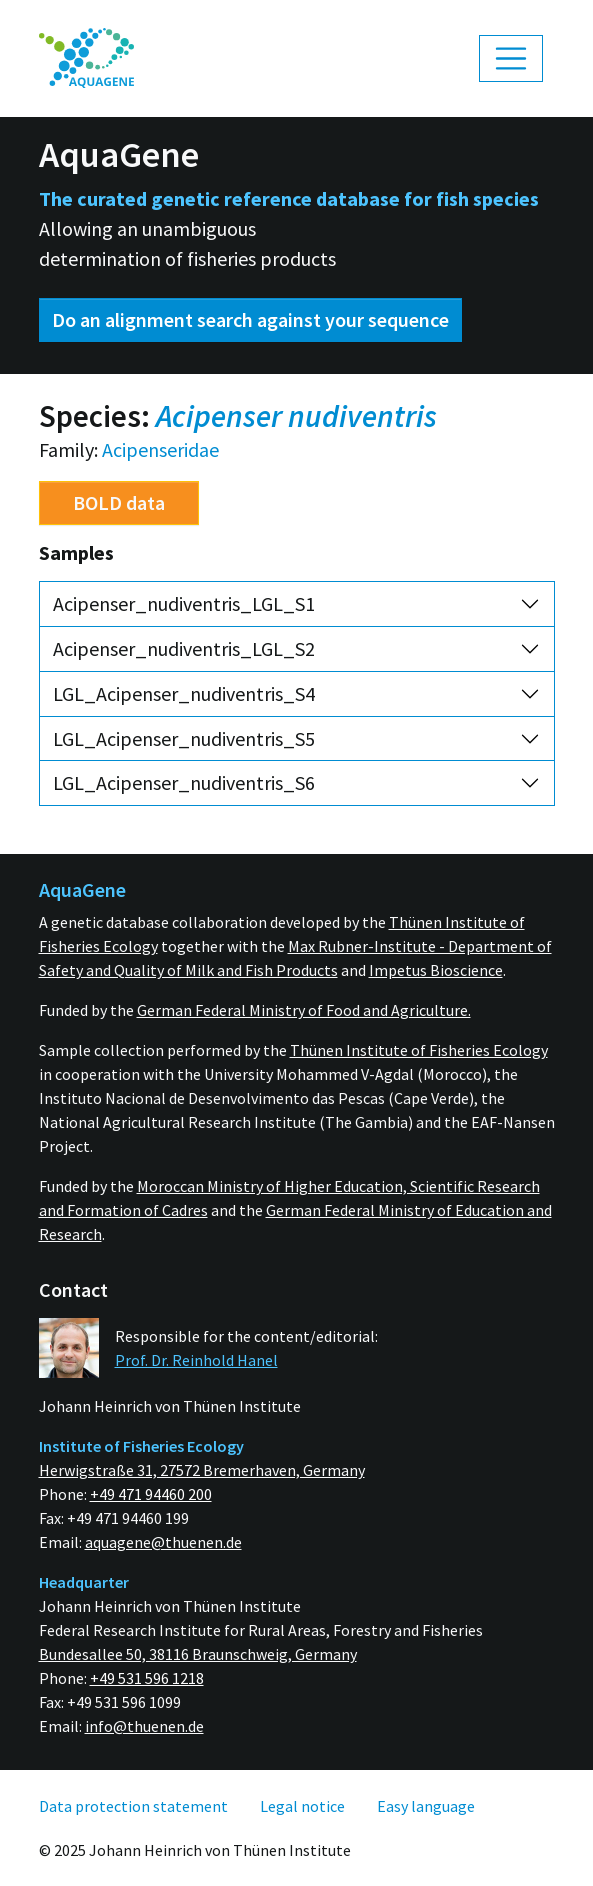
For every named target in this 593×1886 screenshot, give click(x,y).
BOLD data (119, 502)
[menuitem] (87, 58)
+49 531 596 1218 (147, 1678)
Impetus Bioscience (436, 970)
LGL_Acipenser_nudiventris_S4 (184, 693)
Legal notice (302, 1806)
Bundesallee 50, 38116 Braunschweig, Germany (198, 1654)
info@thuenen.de (144, 1726)
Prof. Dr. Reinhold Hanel (196, 1360)
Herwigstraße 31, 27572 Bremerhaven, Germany (202, 1470)
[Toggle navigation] (511, 59)
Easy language (426, 1806)
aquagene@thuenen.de (163, 1542)
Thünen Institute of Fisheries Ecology (419, 1050)
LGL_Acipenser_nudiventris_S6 (184, 782)
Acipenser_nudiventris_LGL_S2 (184, 648)
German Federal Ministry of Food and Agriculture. (304, 1010)
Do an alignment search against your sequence (250, 319)
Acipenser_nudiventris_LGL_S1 (184, 603)
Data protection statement (133, 1806)
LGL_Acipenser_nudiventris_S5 (184, 738)
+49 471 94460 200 (151, 1494)
